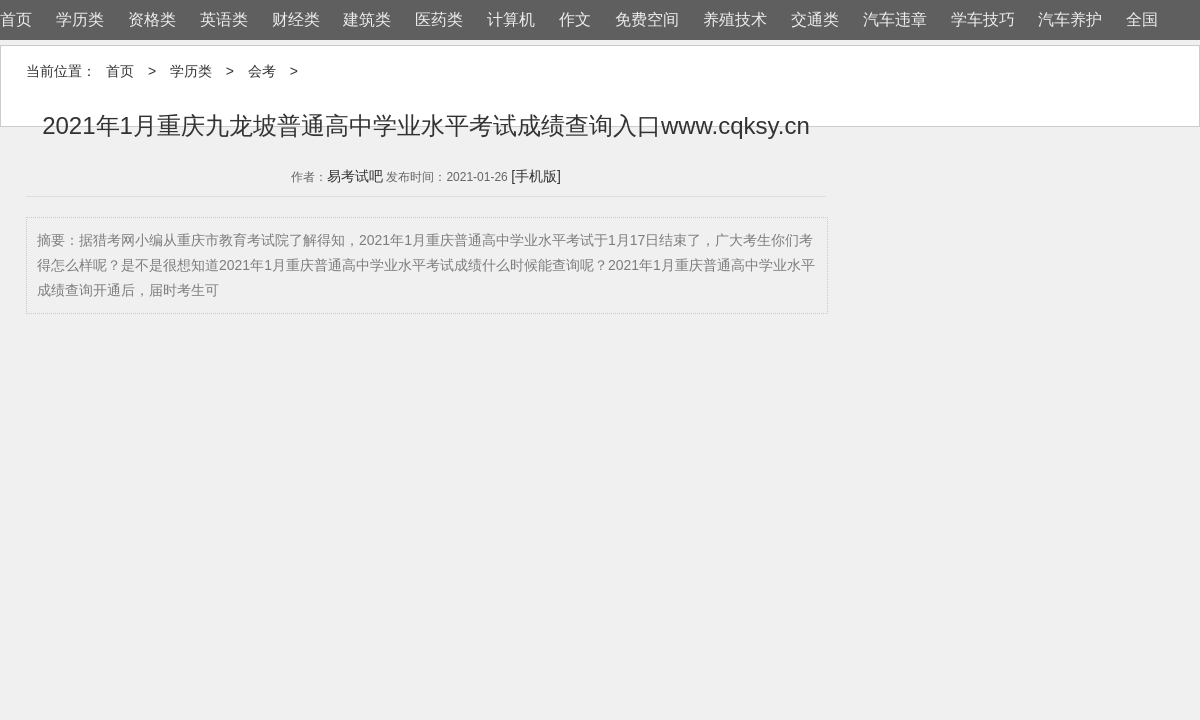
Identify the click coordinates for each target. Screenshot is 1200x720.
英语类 (224, 19)
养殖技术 (735, 19)
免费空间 (647, 19)
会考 (262, 71)
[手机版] (536, 176)
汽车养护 (1070, 19)
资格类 (152, 19)
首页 (16, 19)
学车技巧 (983, 19)
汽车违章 (895, 19)
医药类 (439, 19)
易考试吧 (355, 176)
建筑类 (367, 19)
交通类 (815, 19)
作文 (575, 19)
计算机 (511, 19)
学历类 (80, 19)
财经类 (296, 19)
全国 (1142, 19)
